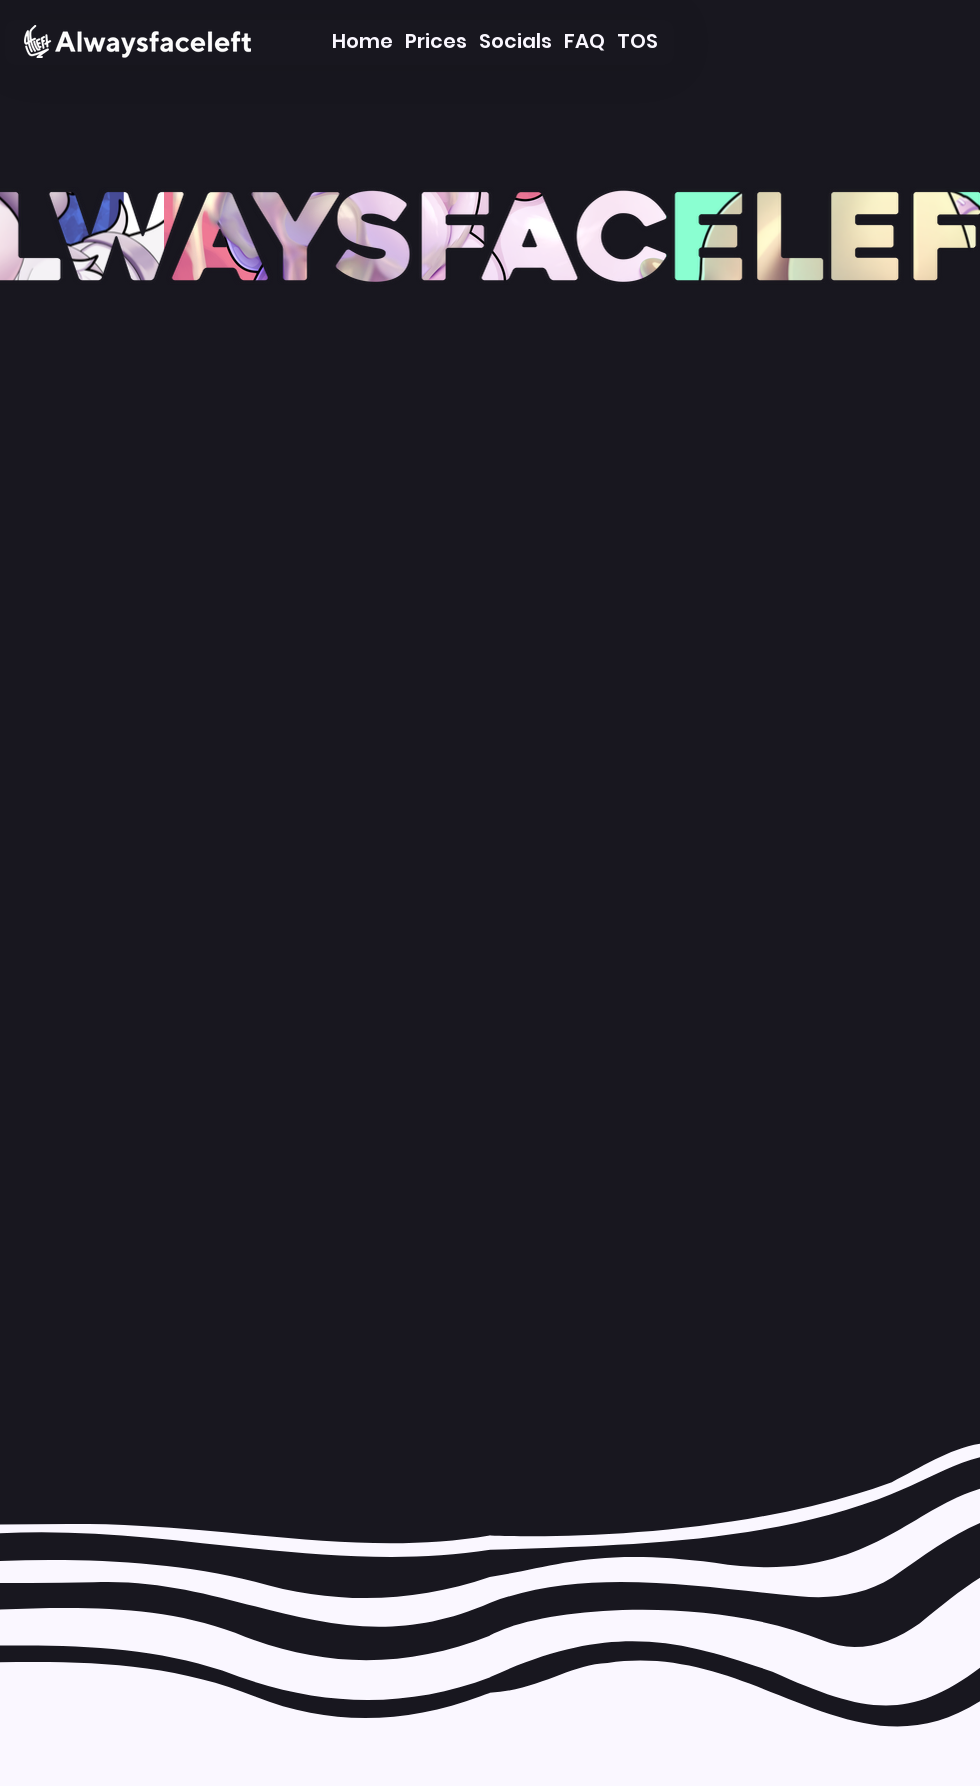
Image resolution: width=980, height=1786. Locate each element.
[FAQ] (584, 41)
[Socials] (515, 41)
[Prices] (436, 41)
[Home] (362, 41)
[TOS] (637, 41)
